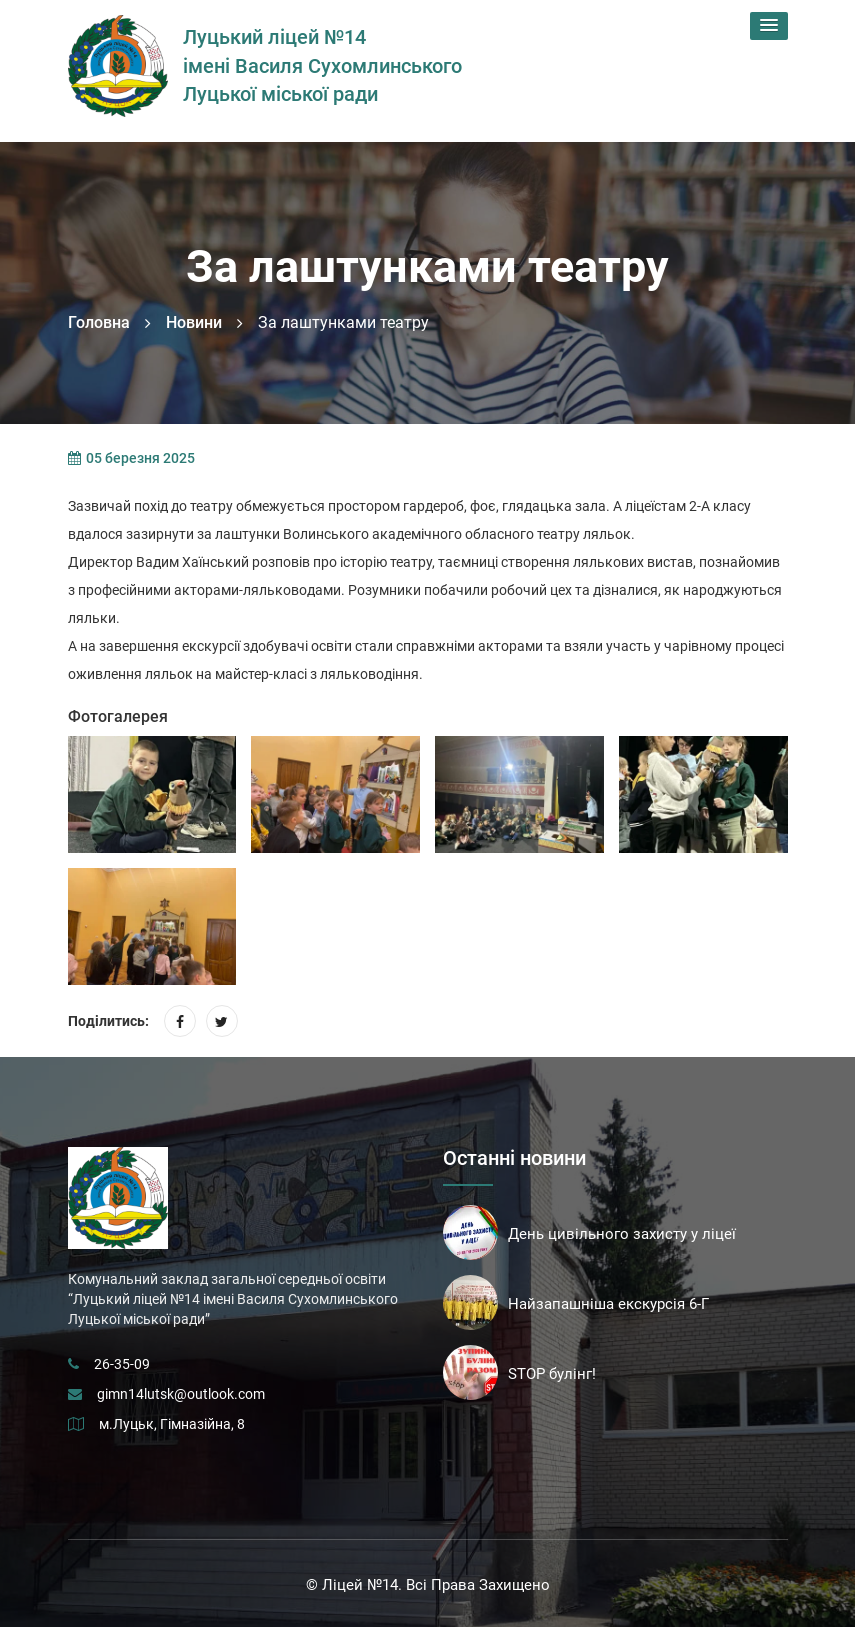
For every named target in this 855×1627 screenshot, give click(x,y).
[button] (769, 26)
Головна (99, 322)
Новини (194, 322)
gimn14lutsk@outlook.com (181, 1394)
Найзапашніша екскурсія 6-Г (608, 1304)
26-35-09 (122, 1364)
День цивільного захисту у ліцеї (622, 1234)
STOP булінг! (552, 1374)
